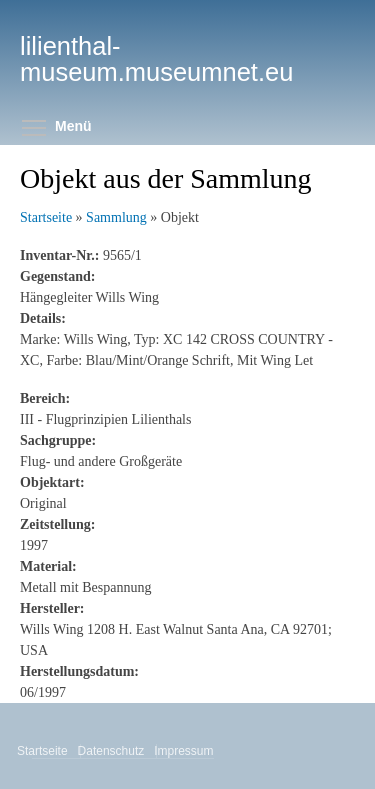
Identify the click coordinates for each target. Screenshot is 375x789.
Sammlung (116, 217)
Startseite (46, 217)
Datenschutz (113, 751)
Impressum (185, 751)
